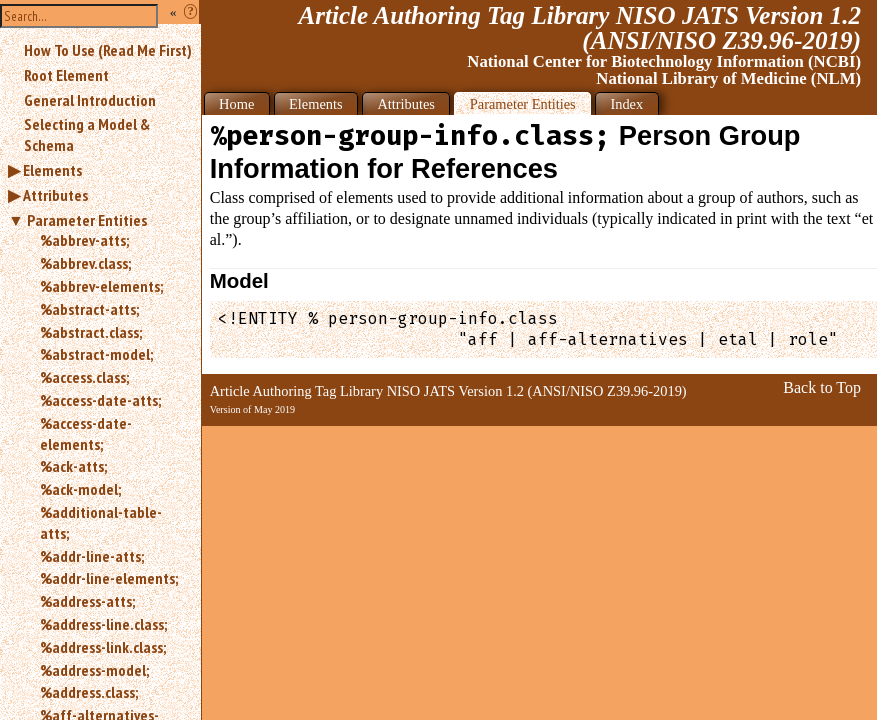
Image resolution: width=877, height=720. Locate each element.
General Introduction (90, 100)
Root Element (66, 75)
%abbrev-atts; (84, 240)
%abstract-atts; (89, 309)
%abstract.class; (91, 332)
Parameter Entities (87, 220)
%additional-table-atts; (101, 522)
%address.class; (89, 692)
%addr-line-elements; (109, 578)
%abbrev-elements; (101, 286)
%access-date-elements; (86, 433)
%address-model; (94, 670)
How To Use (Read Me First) (108, 50)
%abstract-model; (96, 354)
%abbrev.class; (85, 263)
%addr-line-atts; (92, 556)
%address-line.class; (103, 624)
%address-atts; (87, 601)
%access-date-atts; (100, 400)
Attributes (55, 195)
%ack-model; (80, 489)
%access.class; (84, 377)
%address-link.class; (103, 647)
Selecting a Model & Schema (87, 134)
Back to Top (822, 387)
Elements (52, 170)
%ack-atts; (73, 466)
